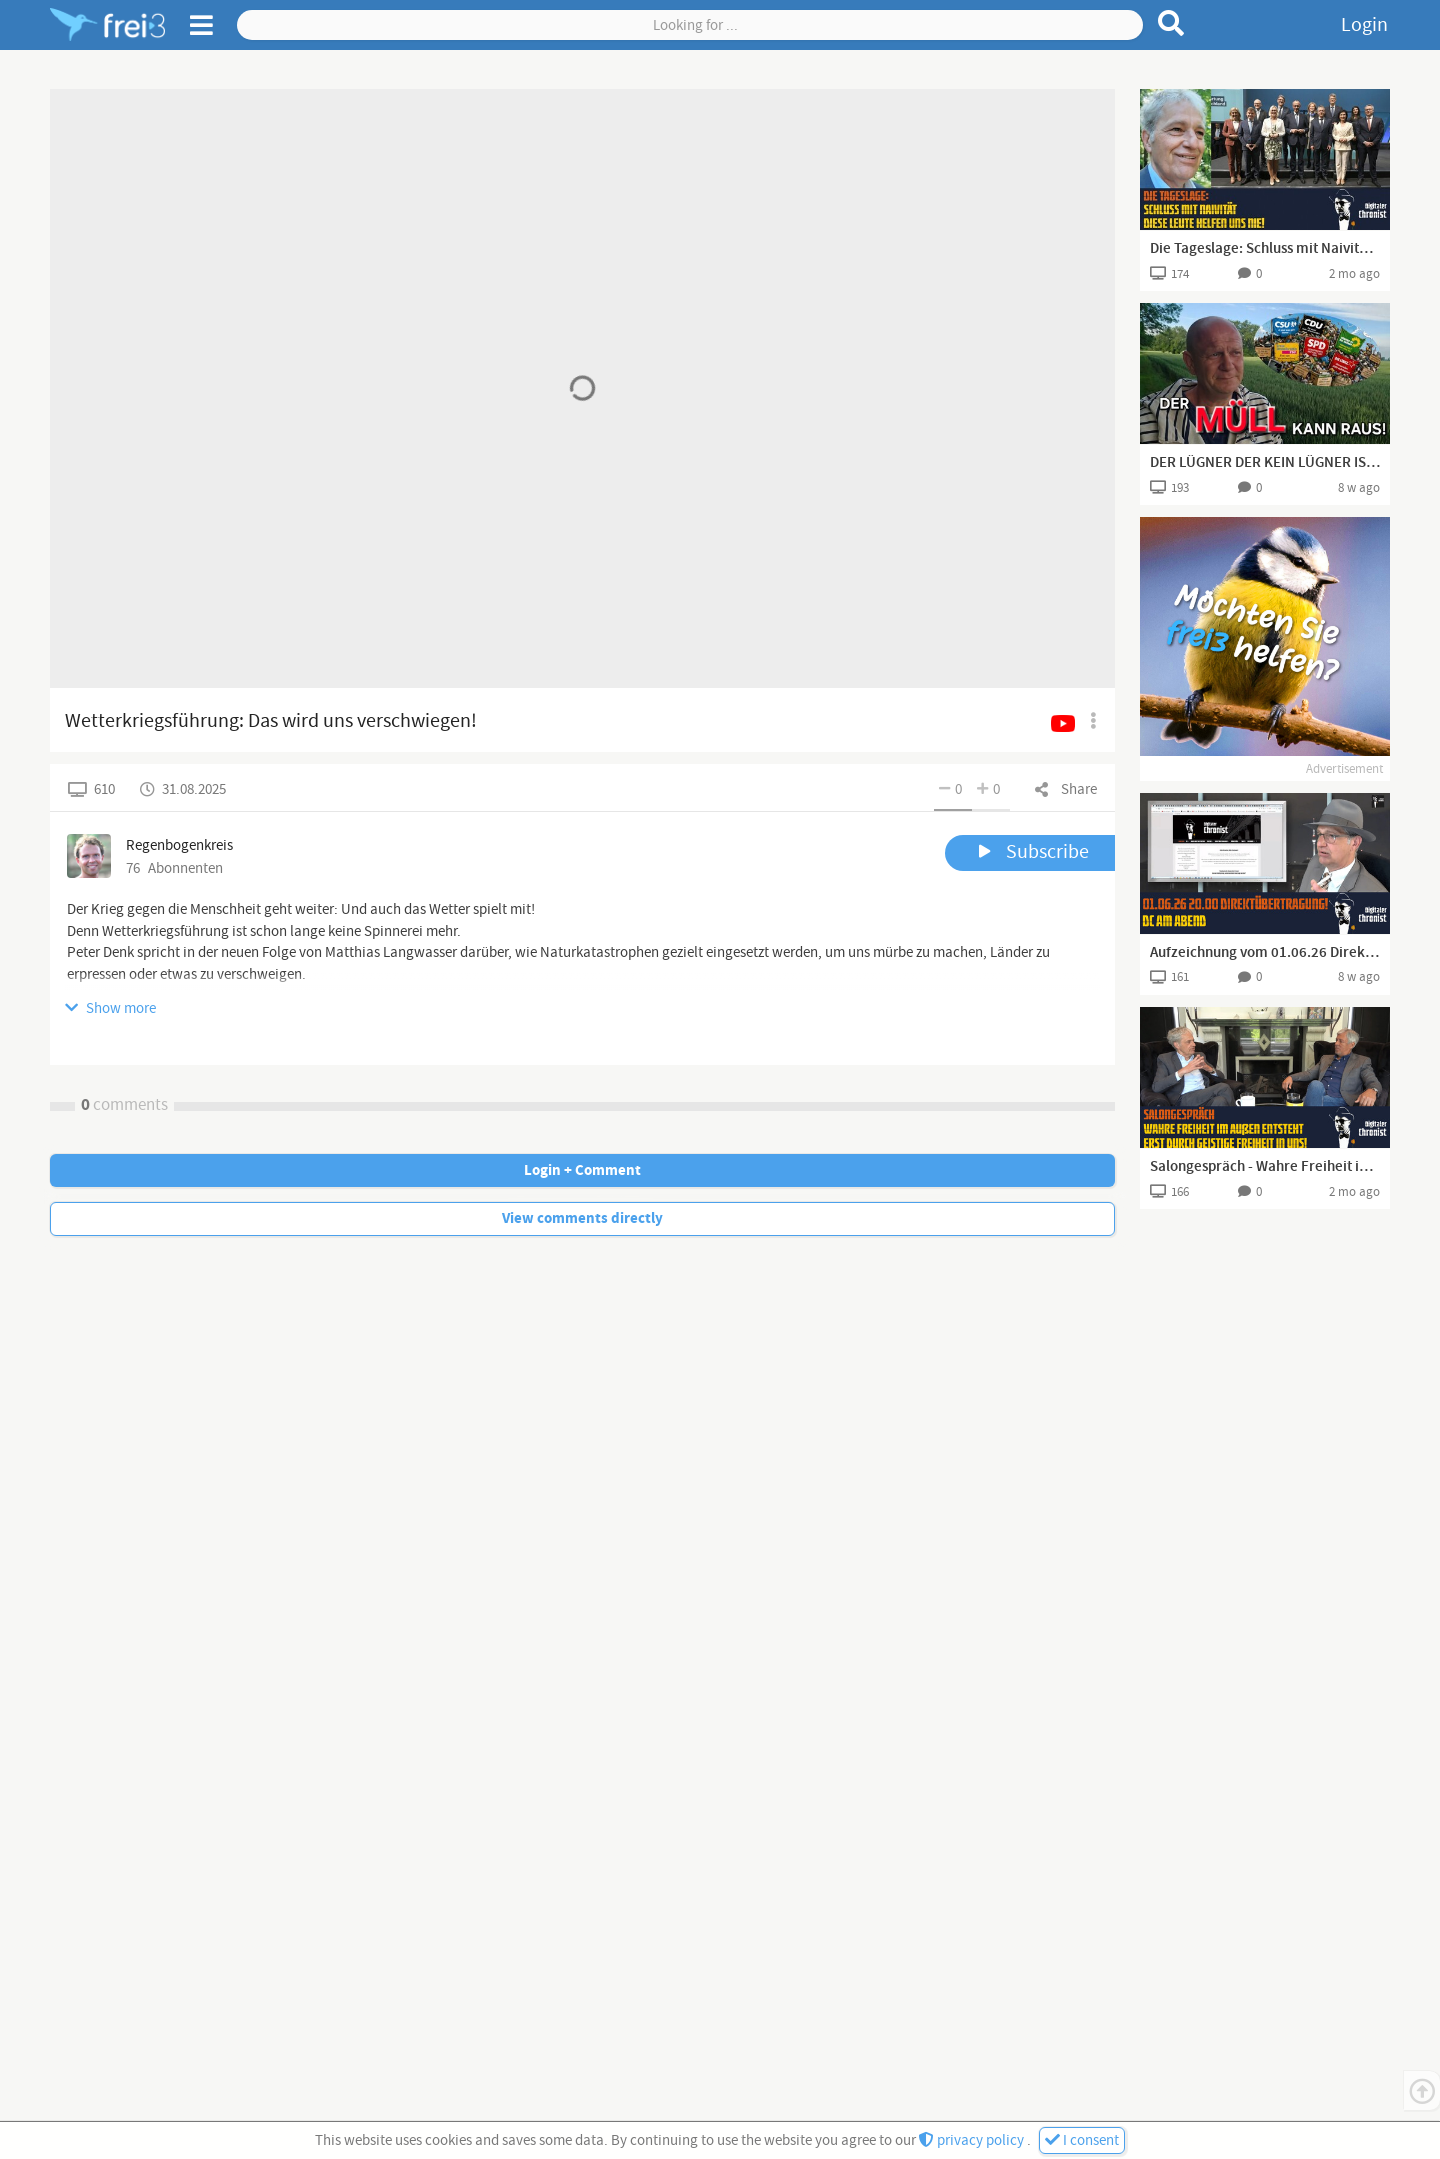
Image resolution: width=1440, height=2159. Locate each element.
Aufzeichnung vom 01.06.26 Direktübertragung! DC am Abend (1265, 953)
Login (1364, 25)
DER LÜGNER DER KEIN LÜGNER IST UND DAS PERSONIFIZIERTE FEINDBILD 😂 (1265, 463)
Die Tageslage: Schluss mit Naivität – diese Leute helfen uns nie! (1265, 249)
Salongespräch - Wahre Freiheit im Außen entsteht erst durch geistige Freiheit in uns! (1265, 1167)
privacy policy (973, 2140)
